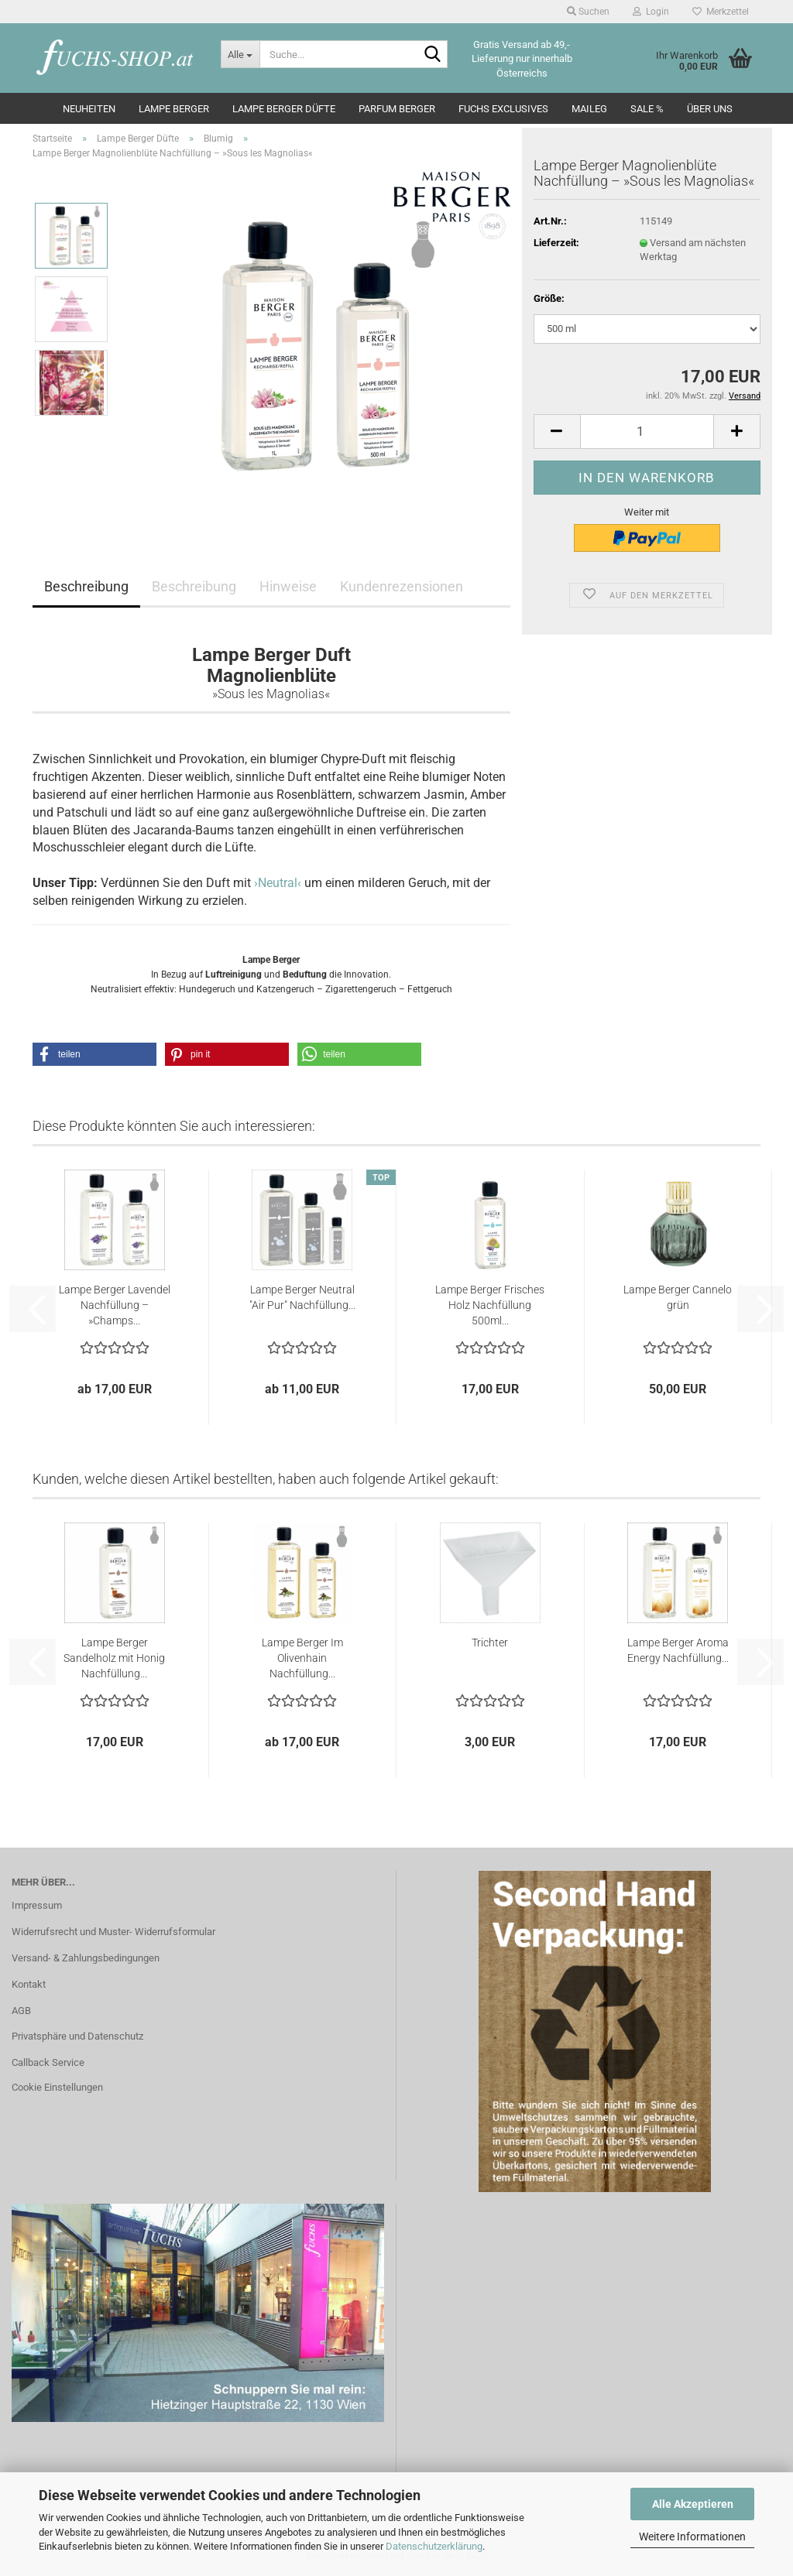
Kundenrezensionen (401, 586)
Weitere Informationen (692, 2536)
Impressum (37, 1905)
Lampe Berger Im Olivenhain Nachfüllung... (302, 1658)
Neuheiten (89, 109)
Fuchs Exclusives (503, 109)
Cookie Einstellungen (57, 2087)
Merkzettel (720, 11)
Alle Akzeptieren (692, 2504)
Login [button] (651, 11)
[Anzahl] (647, 431)
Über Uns (710, 109)
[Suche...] (240, 54)
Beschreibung (86, 586)
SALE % (647, 109)
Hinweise (288, 586)
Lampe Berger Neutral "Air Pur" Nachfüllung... (302, 1297)
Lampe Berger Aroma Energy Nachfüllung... (678, 1650)
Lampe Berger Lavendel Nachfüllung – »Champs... (114, 1305)
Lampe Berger (174, 109)
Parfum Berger (397, 109)
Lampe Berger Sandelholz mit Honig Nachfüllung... (114, 1658)
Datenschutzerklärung (434, 2546)
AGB (21, 2010)
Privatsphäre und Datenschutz (77, 2036)
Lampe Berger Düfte (283, 109)
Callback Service (48, 2062)
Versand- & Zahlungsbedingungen (86, 1958)
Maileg (589, 109)
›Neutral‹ (277, 882)
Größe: (549, 298)
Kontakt (29, 1984)
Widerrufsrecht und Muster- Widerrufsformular (113, 1931)
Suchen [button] (588, 11)
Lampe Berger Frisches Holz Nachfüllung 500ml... (489, 1305)
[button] (557, 431)
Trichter (490, 1642)
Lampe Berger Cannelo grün (677, 1297)
